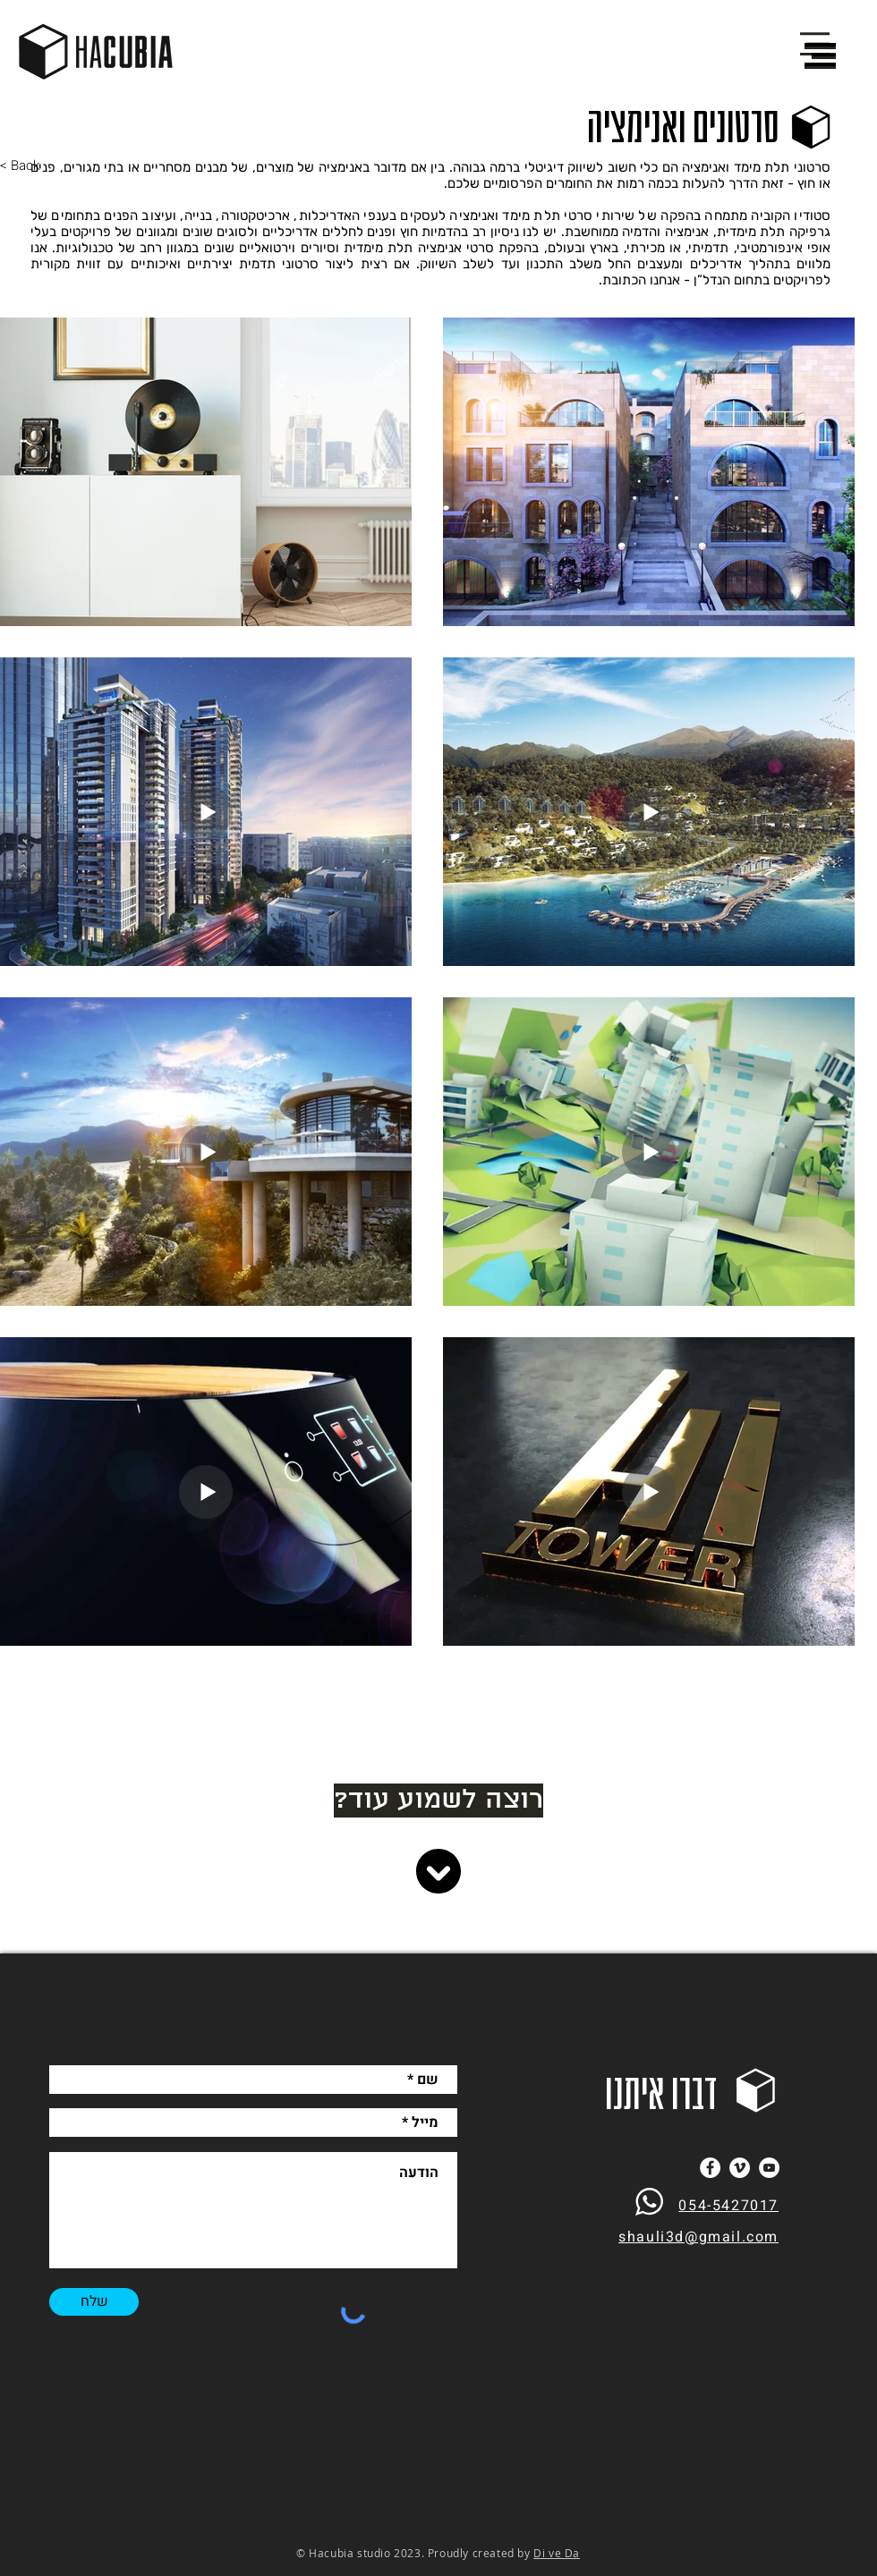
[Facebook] (710, 2167)
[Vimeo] (739, 2167)
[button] (820, 54)
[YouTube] (769, 2167)
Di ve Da (556, 2553)
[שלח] (94, 2302)
